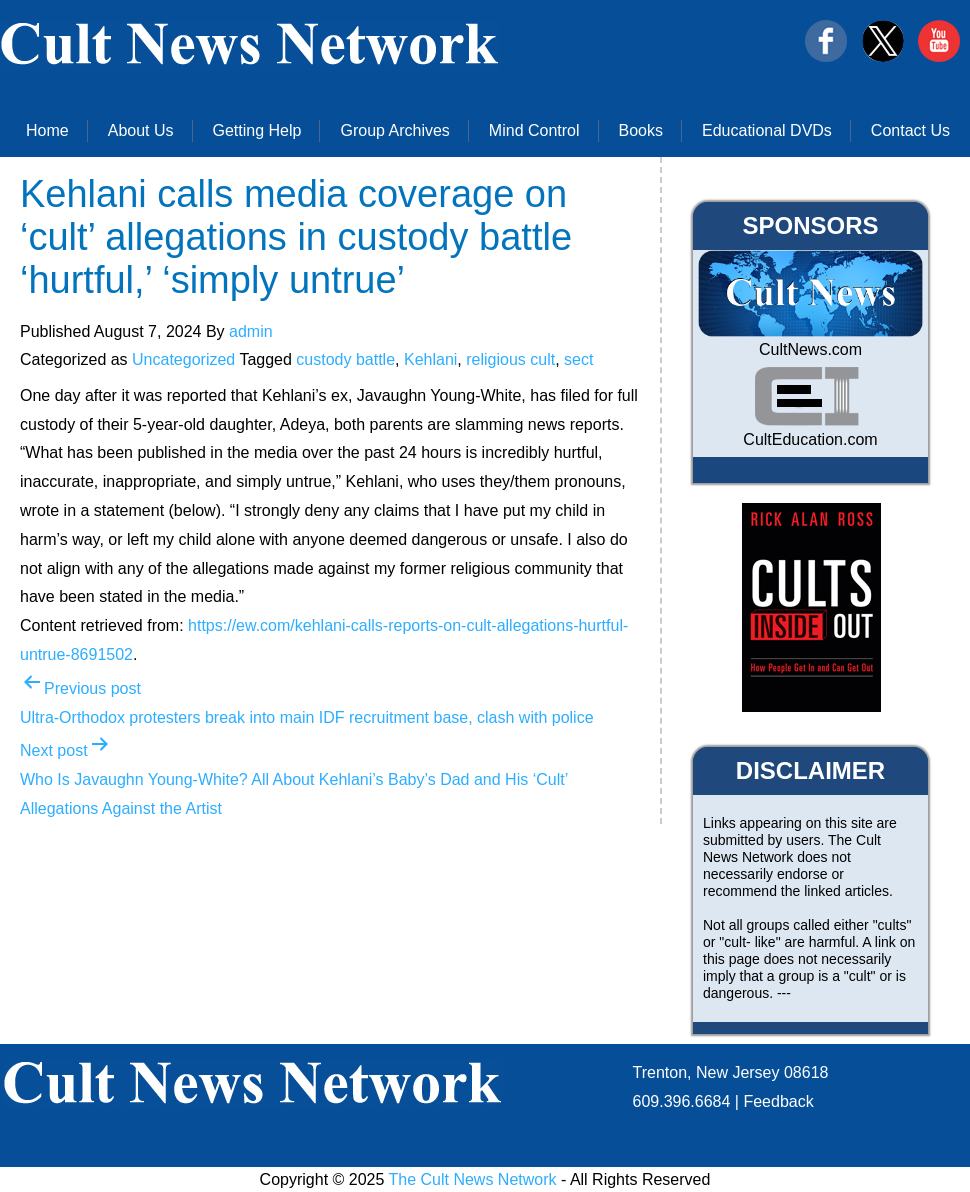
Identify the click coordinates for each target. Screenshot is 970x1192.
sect (578, 359)
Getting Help (257, 130)
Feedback (778, 1101)
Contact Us (910, 130)
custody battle (345, 359)
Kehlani (430, 359)
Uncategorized (183, 359)
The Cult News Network (473, 1179)
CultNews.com (810, 349)
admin (251, 331)
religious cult (510, 359)
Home (47, 130)
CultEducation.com (810, 439)
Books (641, 130)
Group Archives (394, 130)
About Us (141, 130)
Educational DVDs (767, 130)
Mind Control (534, 130)
